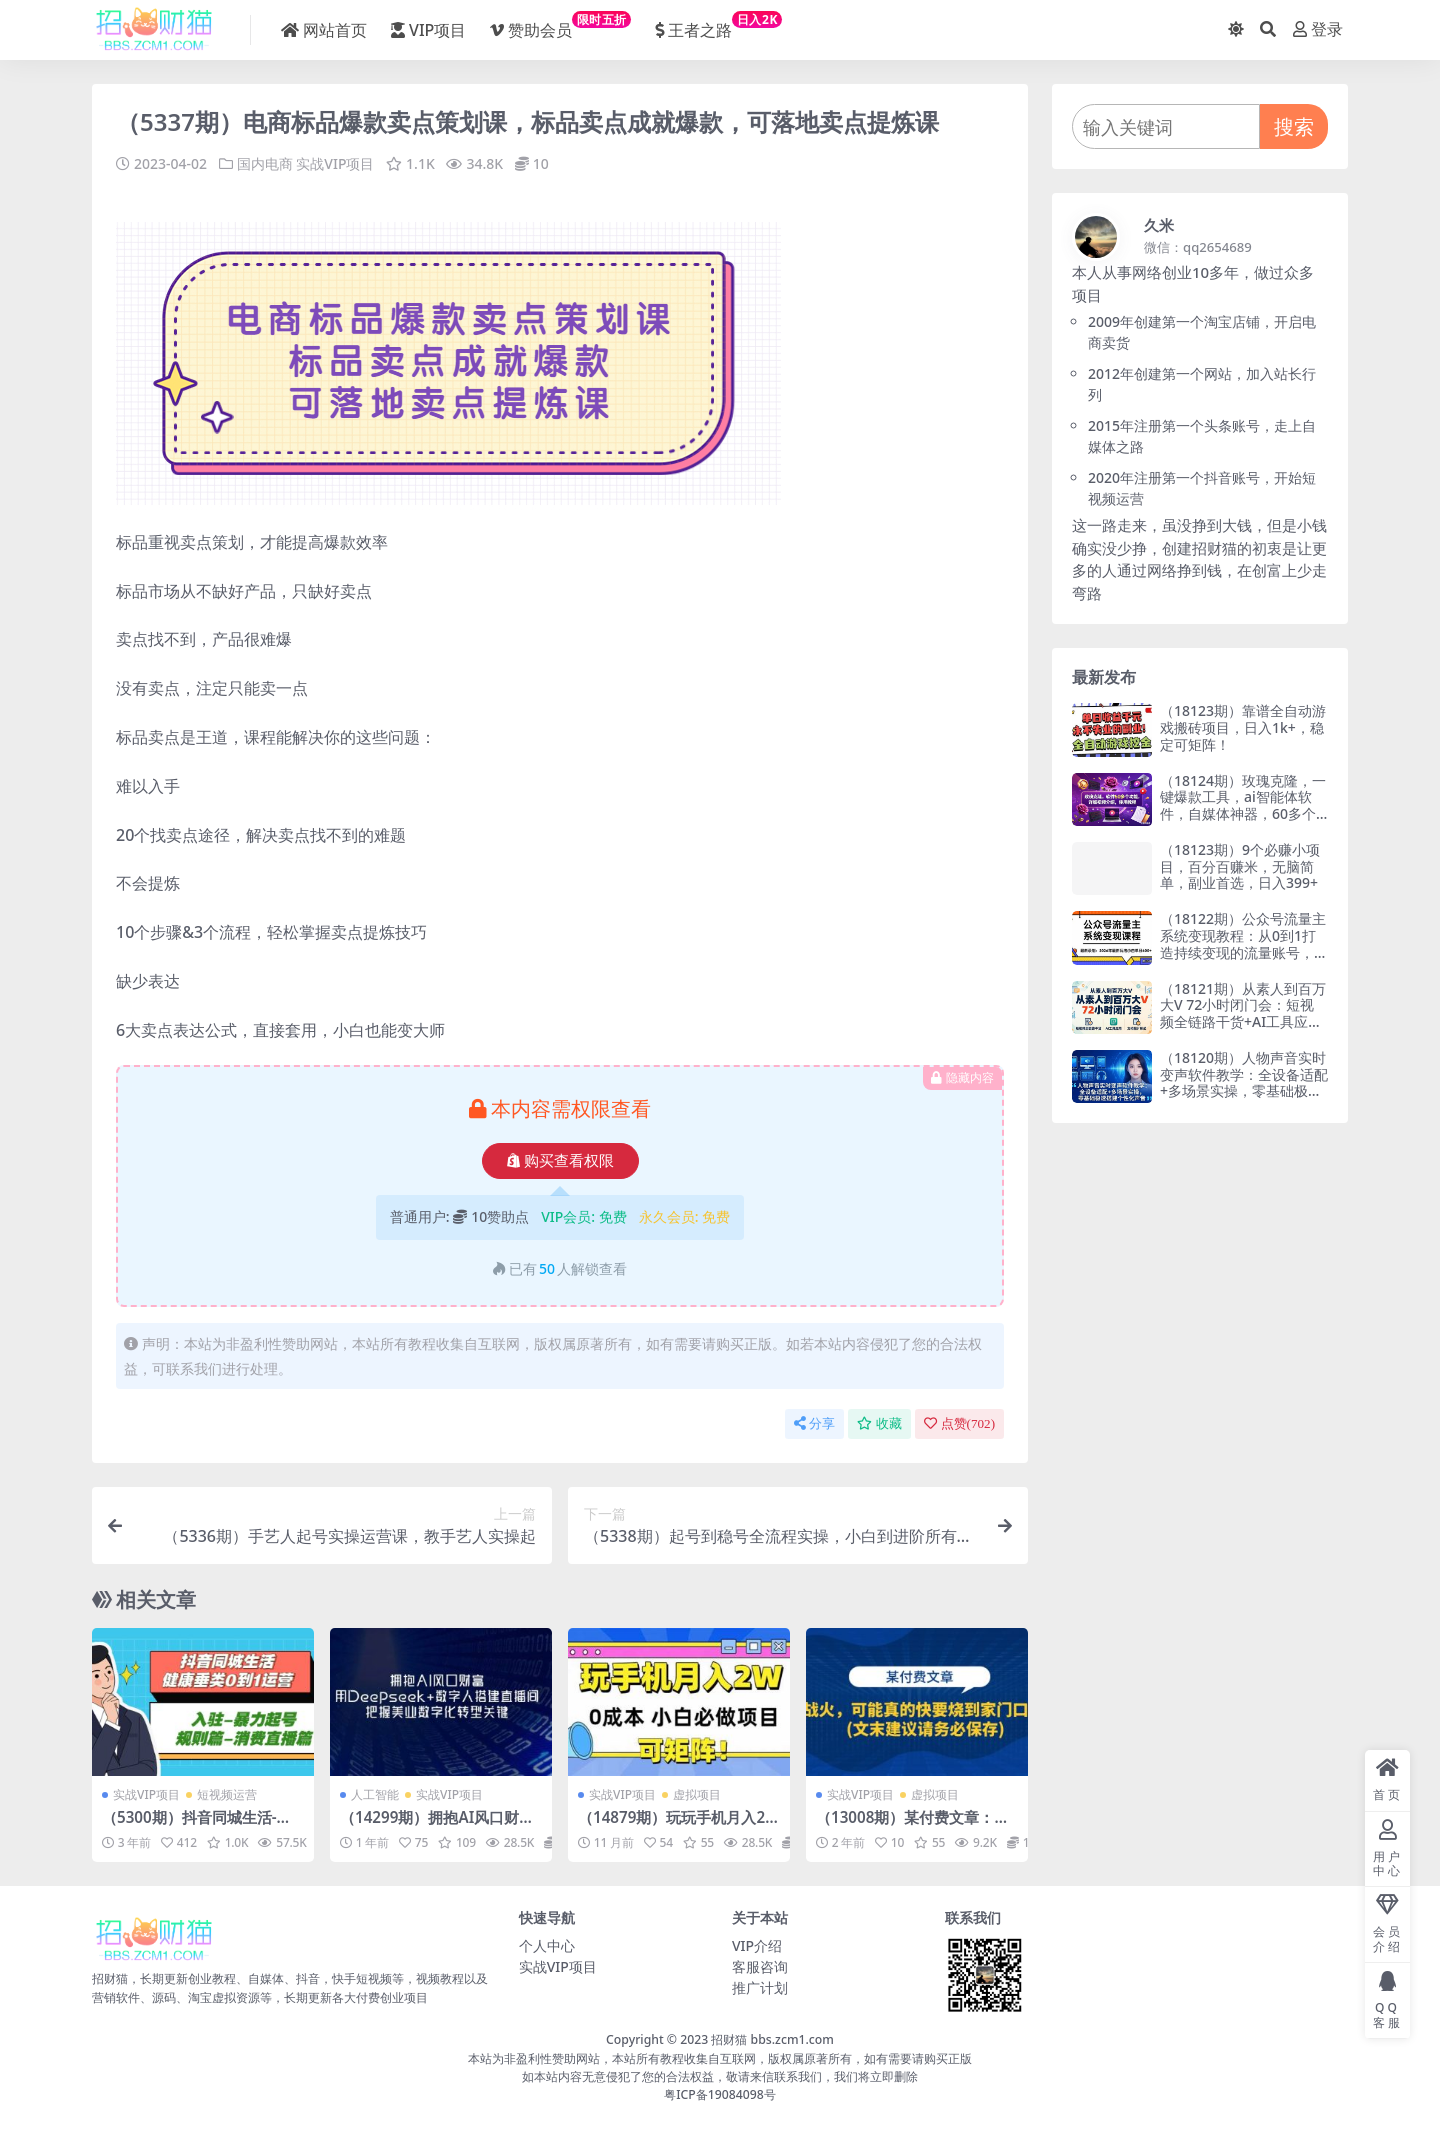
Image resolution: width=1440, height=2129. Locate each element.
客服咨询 (760, 1966)
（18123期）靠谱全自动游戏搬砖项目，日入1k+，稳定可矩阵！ (1243, 727)
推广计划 (760, 1987)
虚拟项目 (697, 1794)
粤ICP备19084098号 (720, 2094)
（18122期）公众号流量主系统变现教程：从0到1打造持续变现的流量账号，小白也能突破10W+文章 (1244, 943)
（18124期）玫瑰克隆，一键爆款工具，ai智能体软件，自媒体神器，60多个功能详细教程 (1243, 805)
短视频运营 (227, 1794)
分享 (814, 1423)
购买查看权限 (560, 1161)
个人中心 (547, 1945)
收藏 (879, 1423)
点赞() (959, 1423)
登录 (1318, 29)
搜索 (1294, 126)
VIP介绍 (757, 1945)
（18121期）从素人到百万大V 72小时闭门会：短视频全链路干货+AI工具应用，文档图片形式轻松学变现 (1244, 1022)
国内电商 (265, 163)
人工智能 (375, 1794)
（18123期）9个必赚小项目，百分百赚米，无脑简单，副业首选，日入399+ (1240, 866)
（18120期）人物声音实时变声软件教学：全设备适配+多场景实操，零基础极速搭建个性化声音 (1244, 1082)
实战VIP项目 (335, 163)
